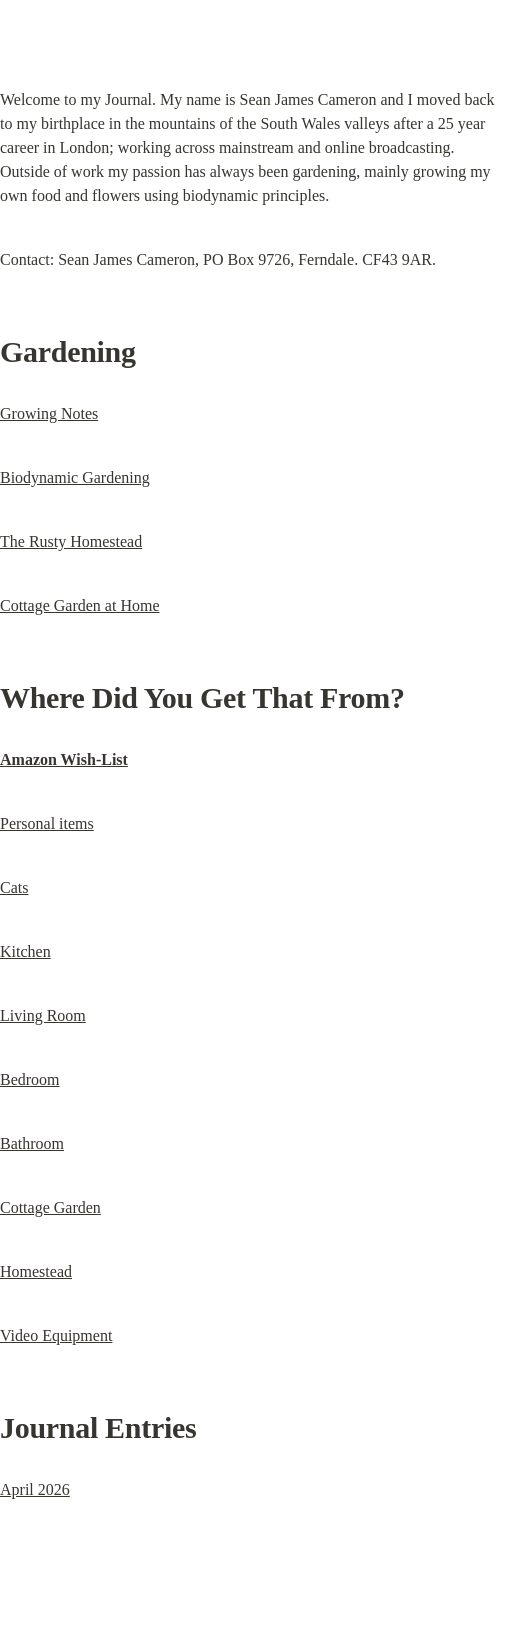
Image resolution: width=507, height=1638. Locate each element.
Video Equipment (56, 1335)
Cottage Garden (50, 1207)
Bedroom (30, 1079)
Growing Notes (49, 413)
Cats (14, 887)
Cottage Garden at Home (80, 605)
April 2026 (35, 1489)
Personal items (47, 823)
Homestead (36, 1271)
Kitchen (25, 951)
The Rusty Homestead (71, 541)
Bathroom (32, 1143)
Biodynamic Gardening (75, 477)
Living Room (43, 1015)
